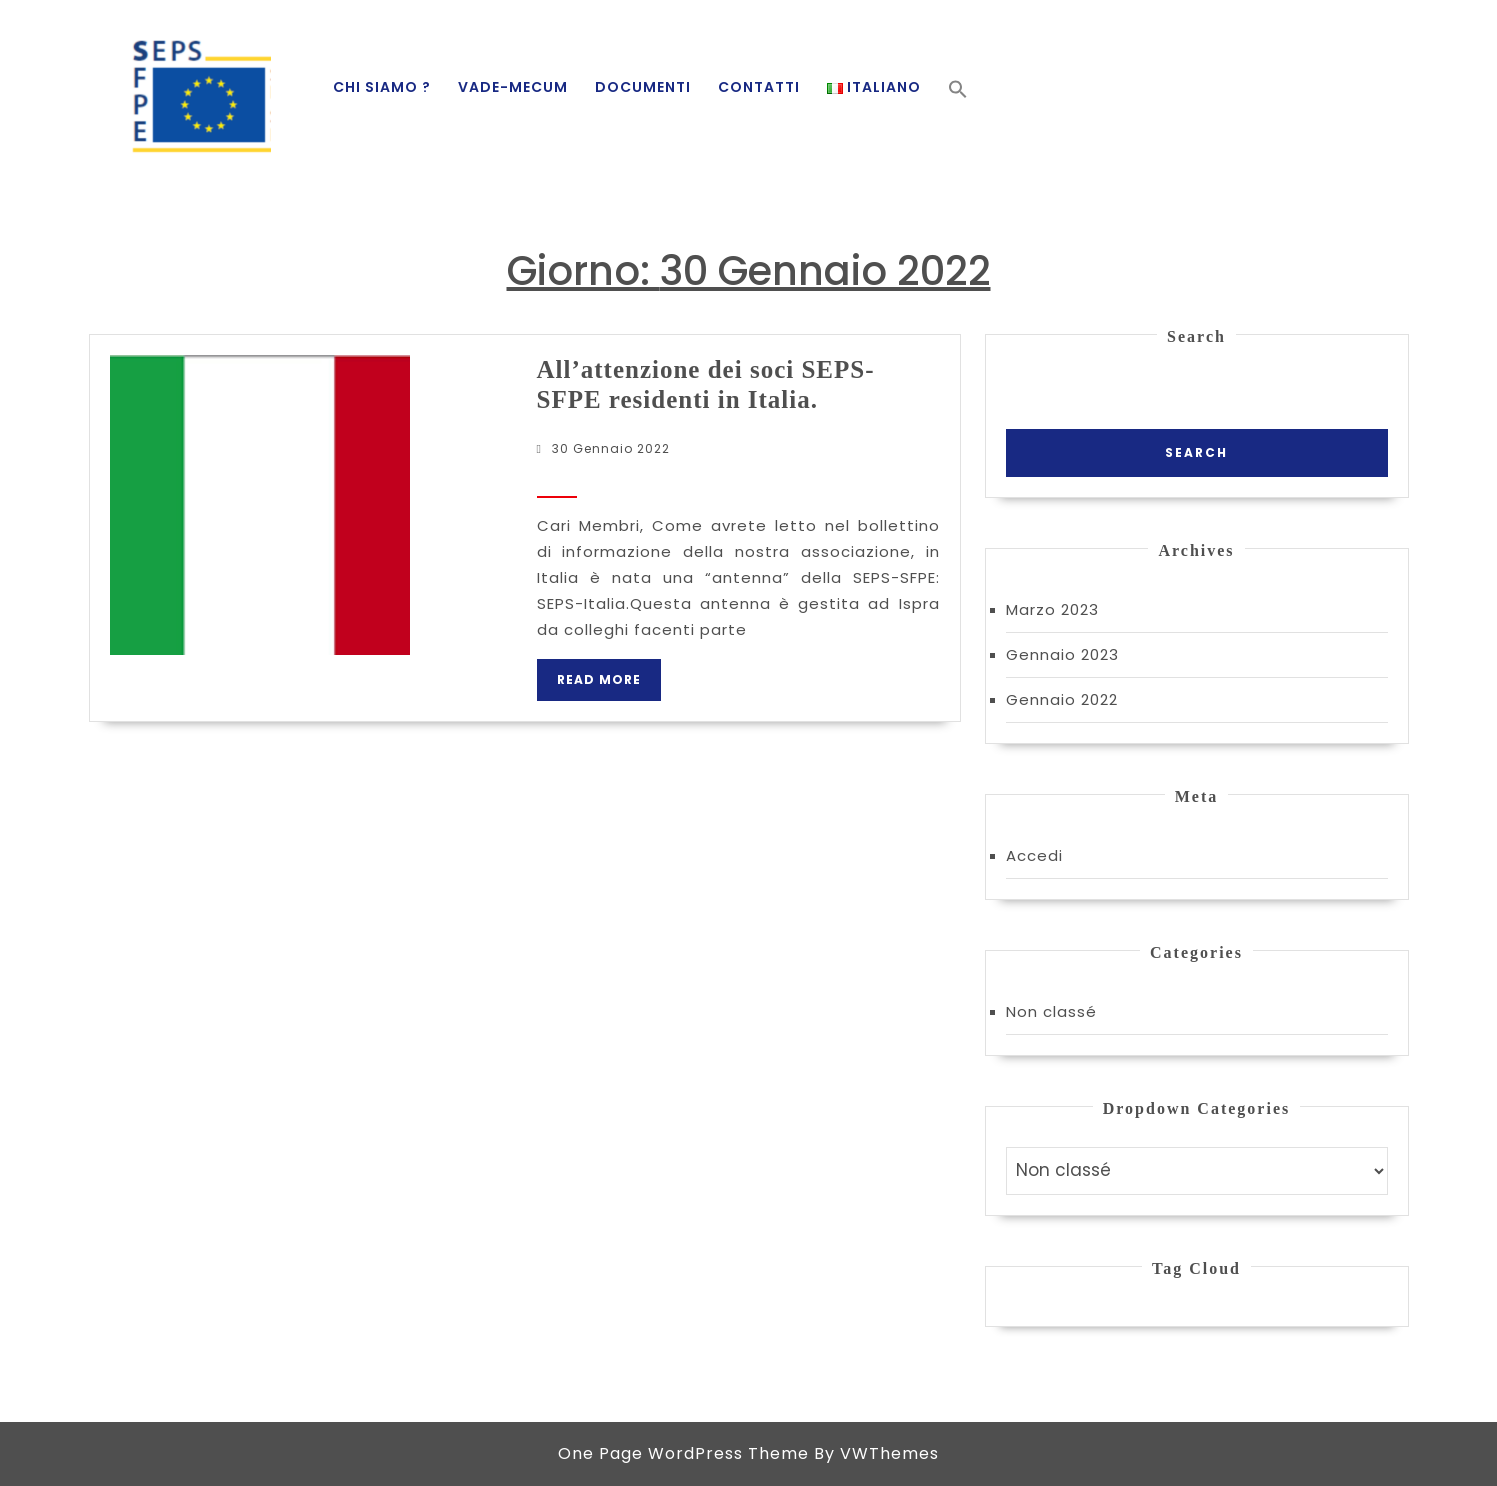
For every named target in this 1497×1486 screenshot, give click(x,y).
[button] (958, 89)
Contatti (759, 87)
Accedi (1034, 855)
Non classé (1051, 1011)
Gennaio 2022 (1062, 699)
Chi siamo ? (382, 87)
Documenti (643, 87)
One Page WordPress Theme (683, 1453)
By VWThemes (876, 1453)
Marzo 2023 (1052, 609)
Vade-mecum (513, 87)
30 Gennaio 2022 (611, 448)
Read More (609, 685)
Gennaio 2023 (1062, 654)
